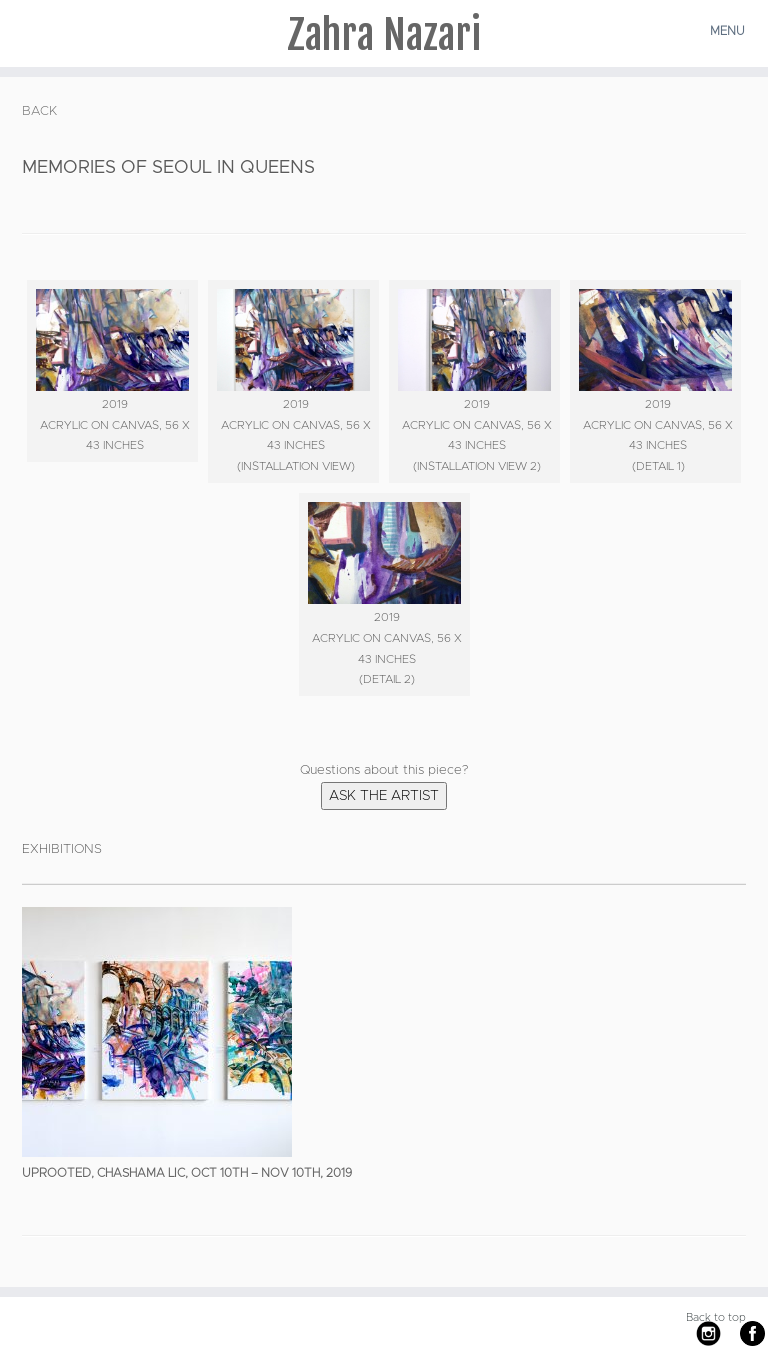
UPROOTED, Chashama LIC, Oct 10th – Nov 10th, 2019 (187, 1173)
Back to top (716, 1317)
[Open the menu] (730, 31)
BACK (39, 111)
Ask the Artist (384, 796)
